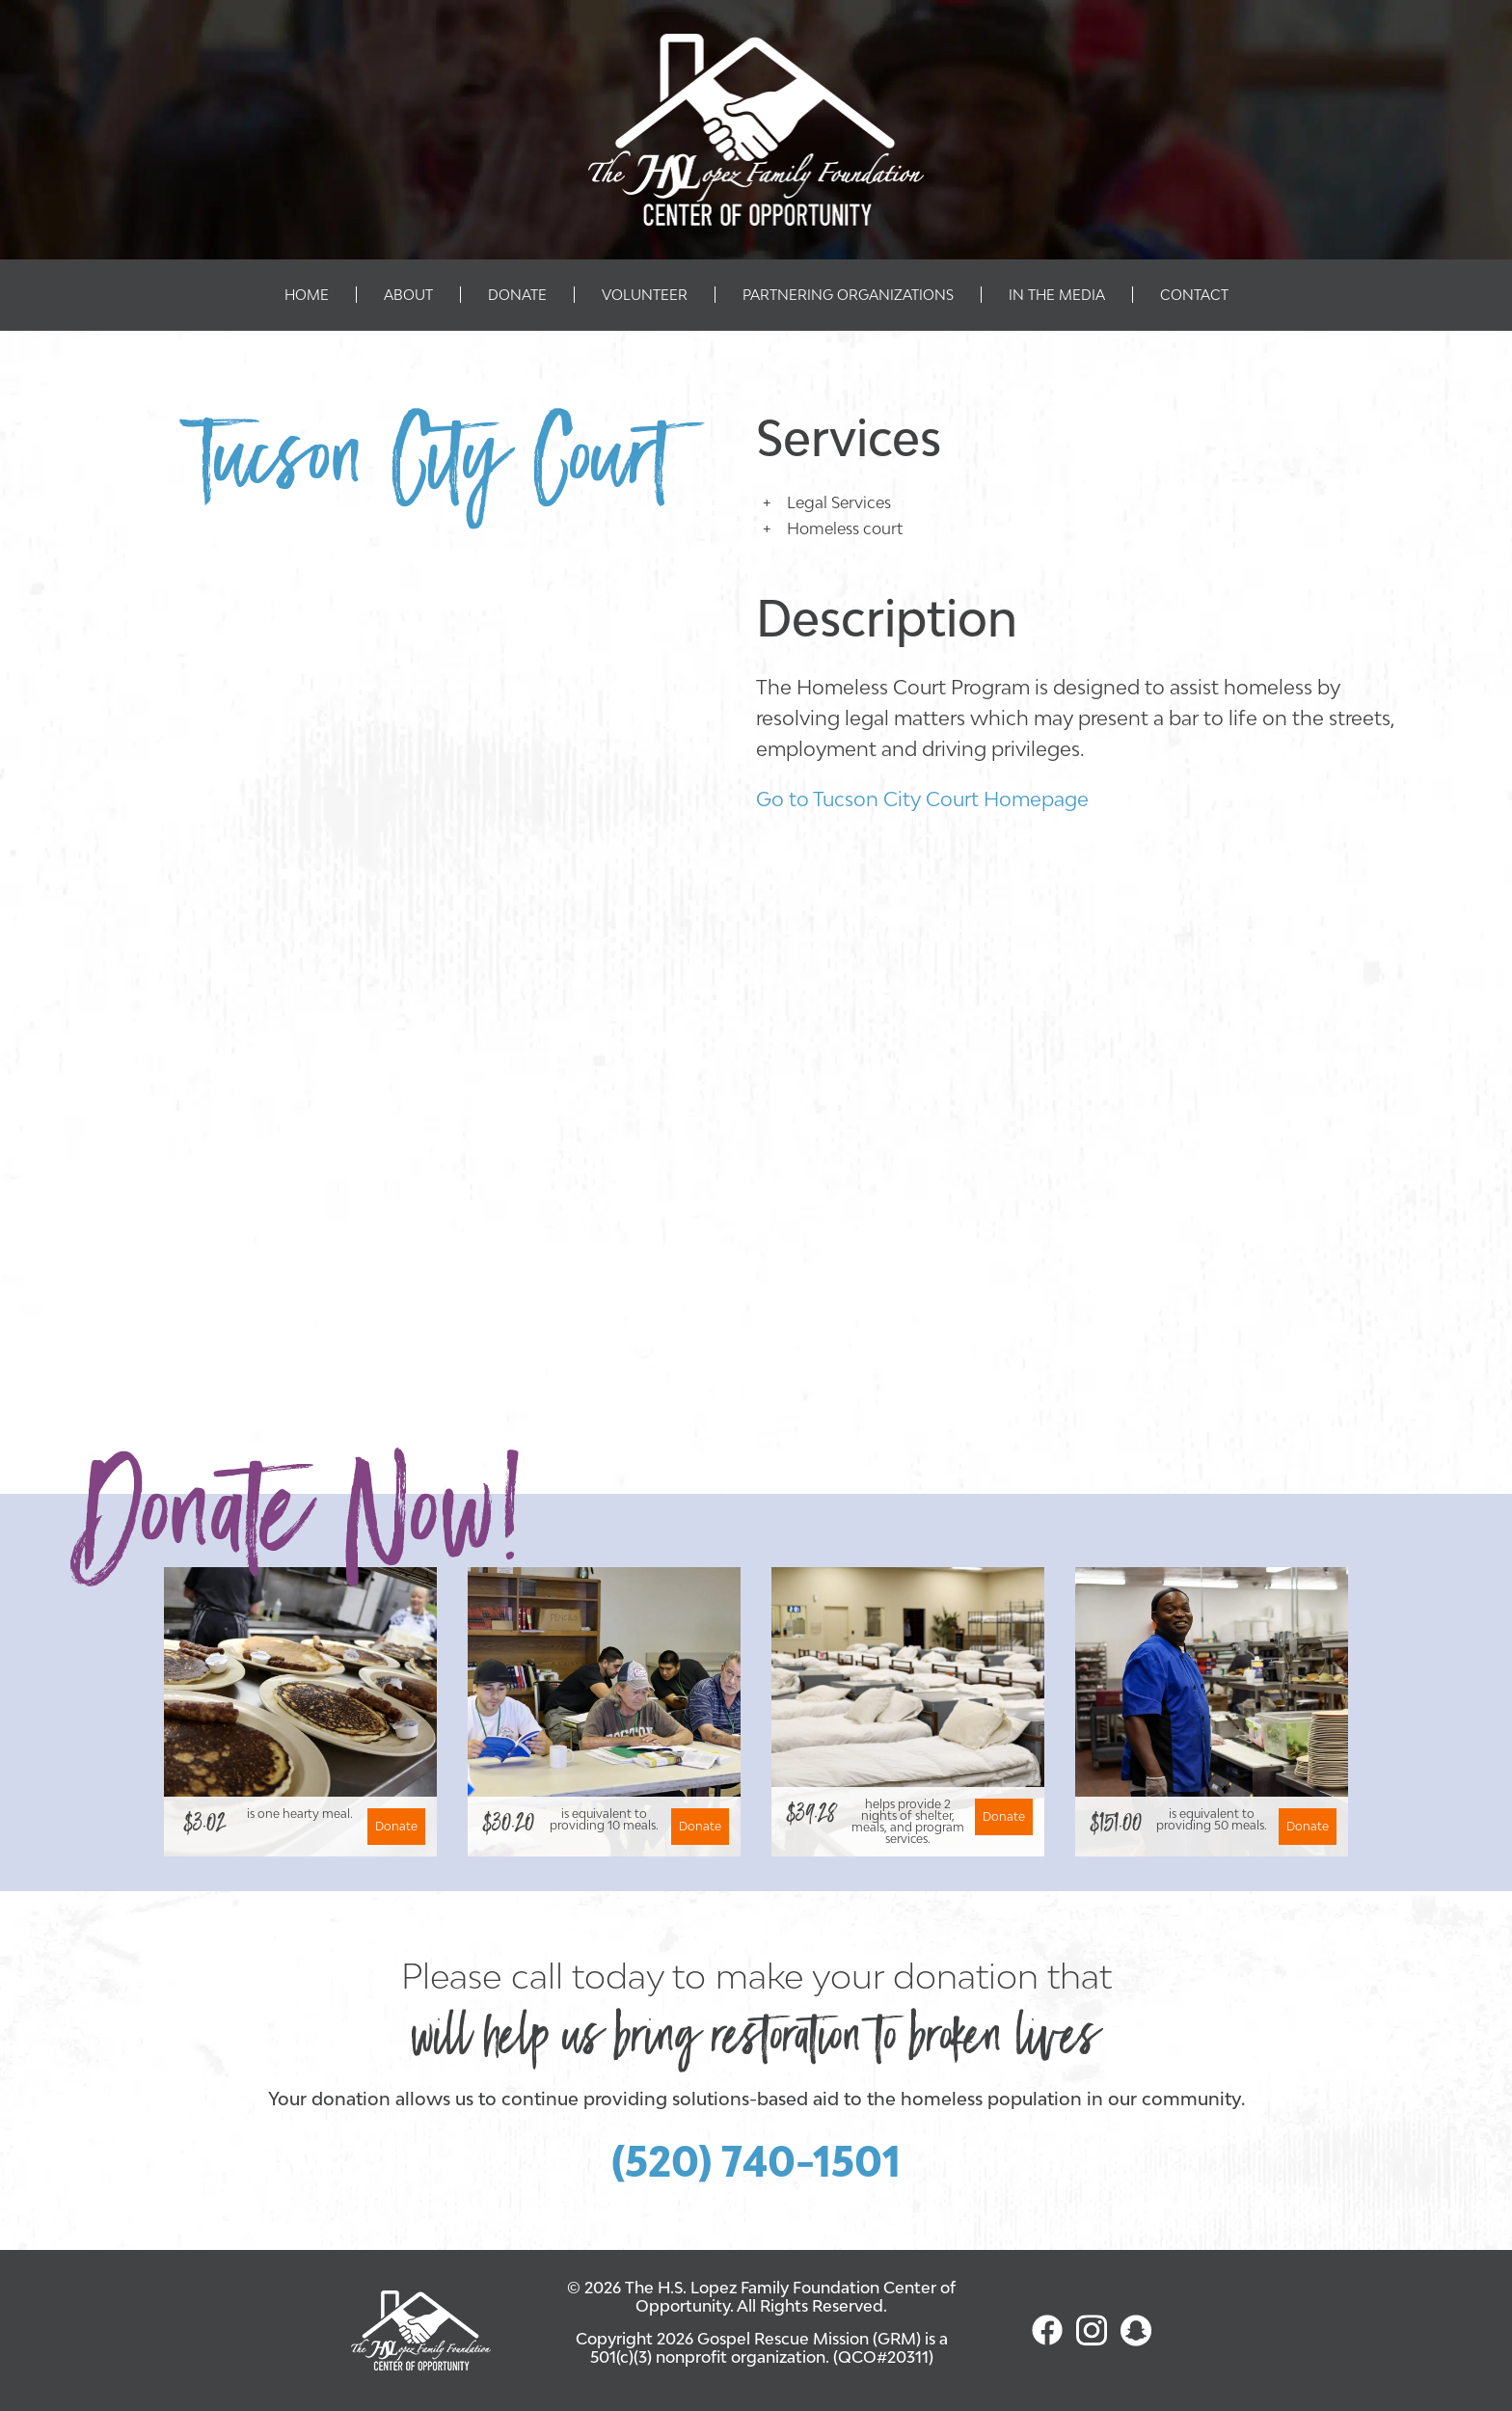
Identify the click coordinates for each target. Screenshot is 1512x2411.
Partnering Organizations (848, 294)
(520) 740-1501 (756, 2161)
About (408, 294)
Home (306, 294)
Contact (1194, 294)
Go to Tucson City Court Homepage (922, 798)
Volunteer (645, 294)
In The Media (1057, 294)
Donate (517, 294)
